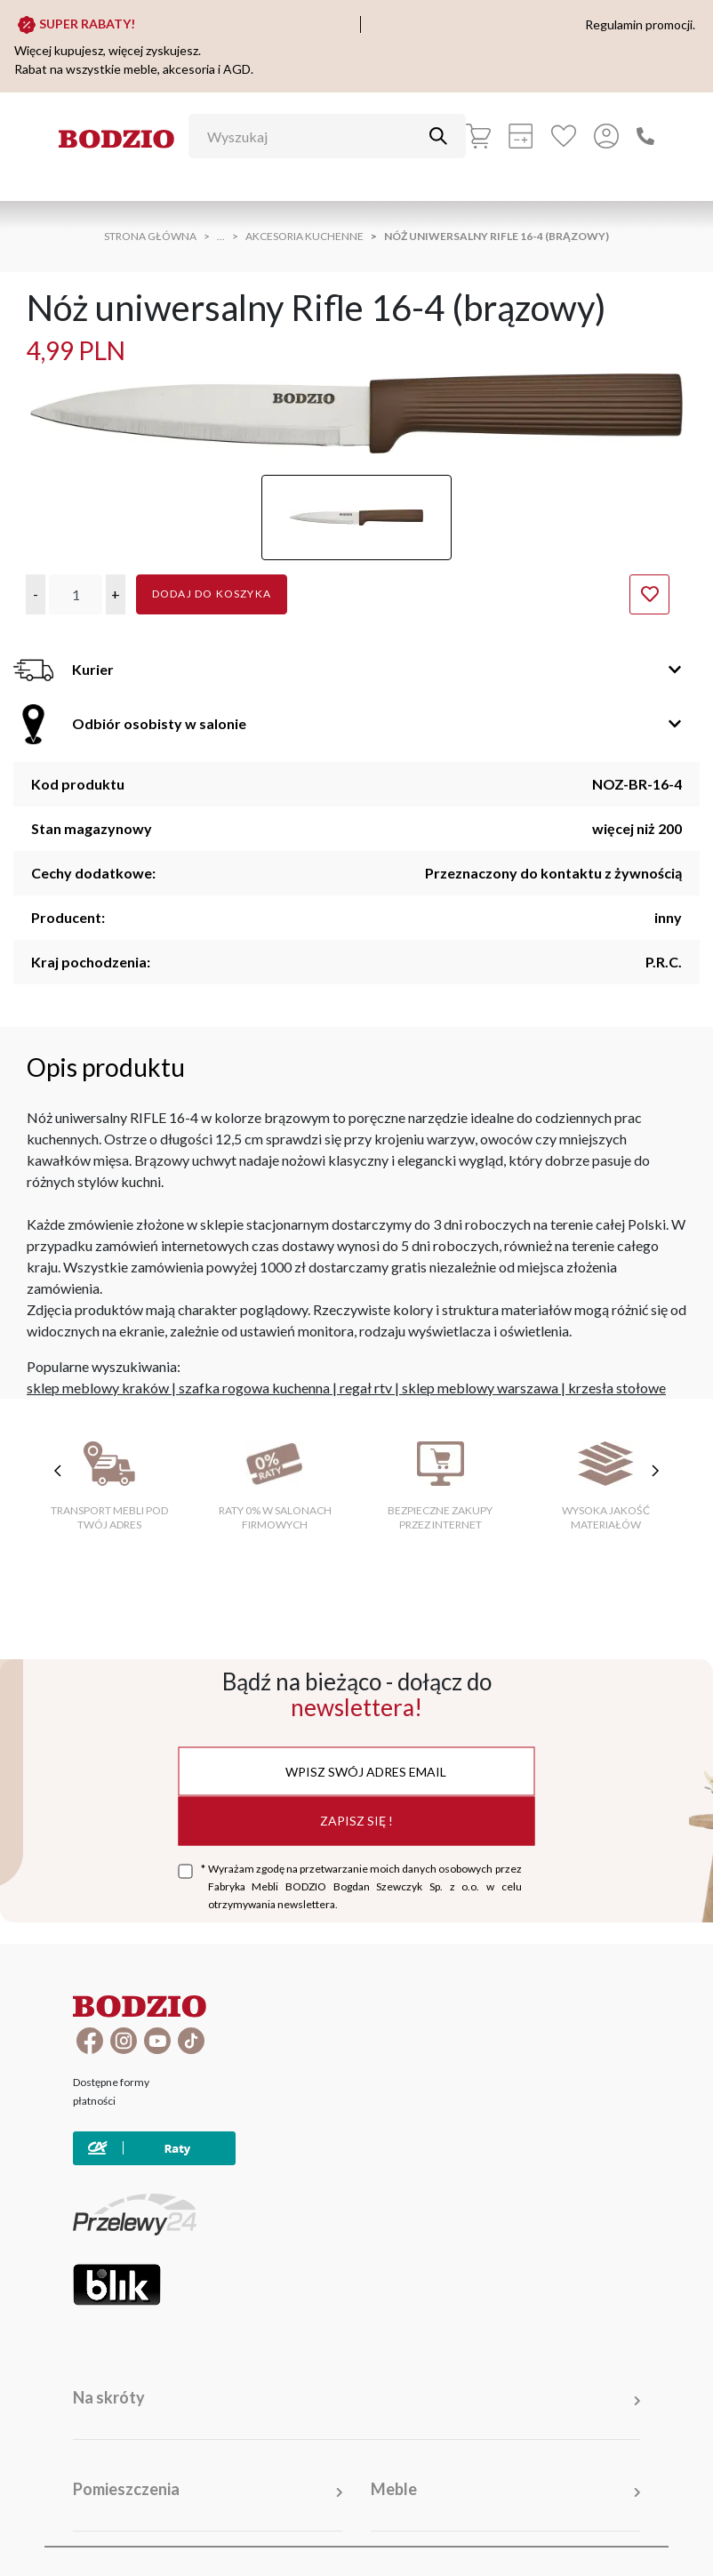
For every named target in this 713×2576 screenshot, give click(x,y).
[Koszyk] (478, 136)
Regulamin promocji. (640, 24)
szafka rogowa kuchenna (254, 1387)
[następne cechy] (655, 1471)
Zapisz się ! (356, 1820)
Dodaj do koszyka (211, 593)
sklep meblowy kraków (98, 1387)
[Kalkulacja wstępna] (521, 136)
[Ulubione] (563, 136)
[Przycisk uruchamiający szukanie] (438, 136)
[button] (35, 594)
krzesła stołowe (617, 1387)
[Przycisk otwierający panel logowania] (606, 136)
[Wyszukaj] (314, 136)
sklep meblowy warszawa (480, 1387)
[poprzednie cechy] (58, 1471)
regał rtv (366, 1387)
